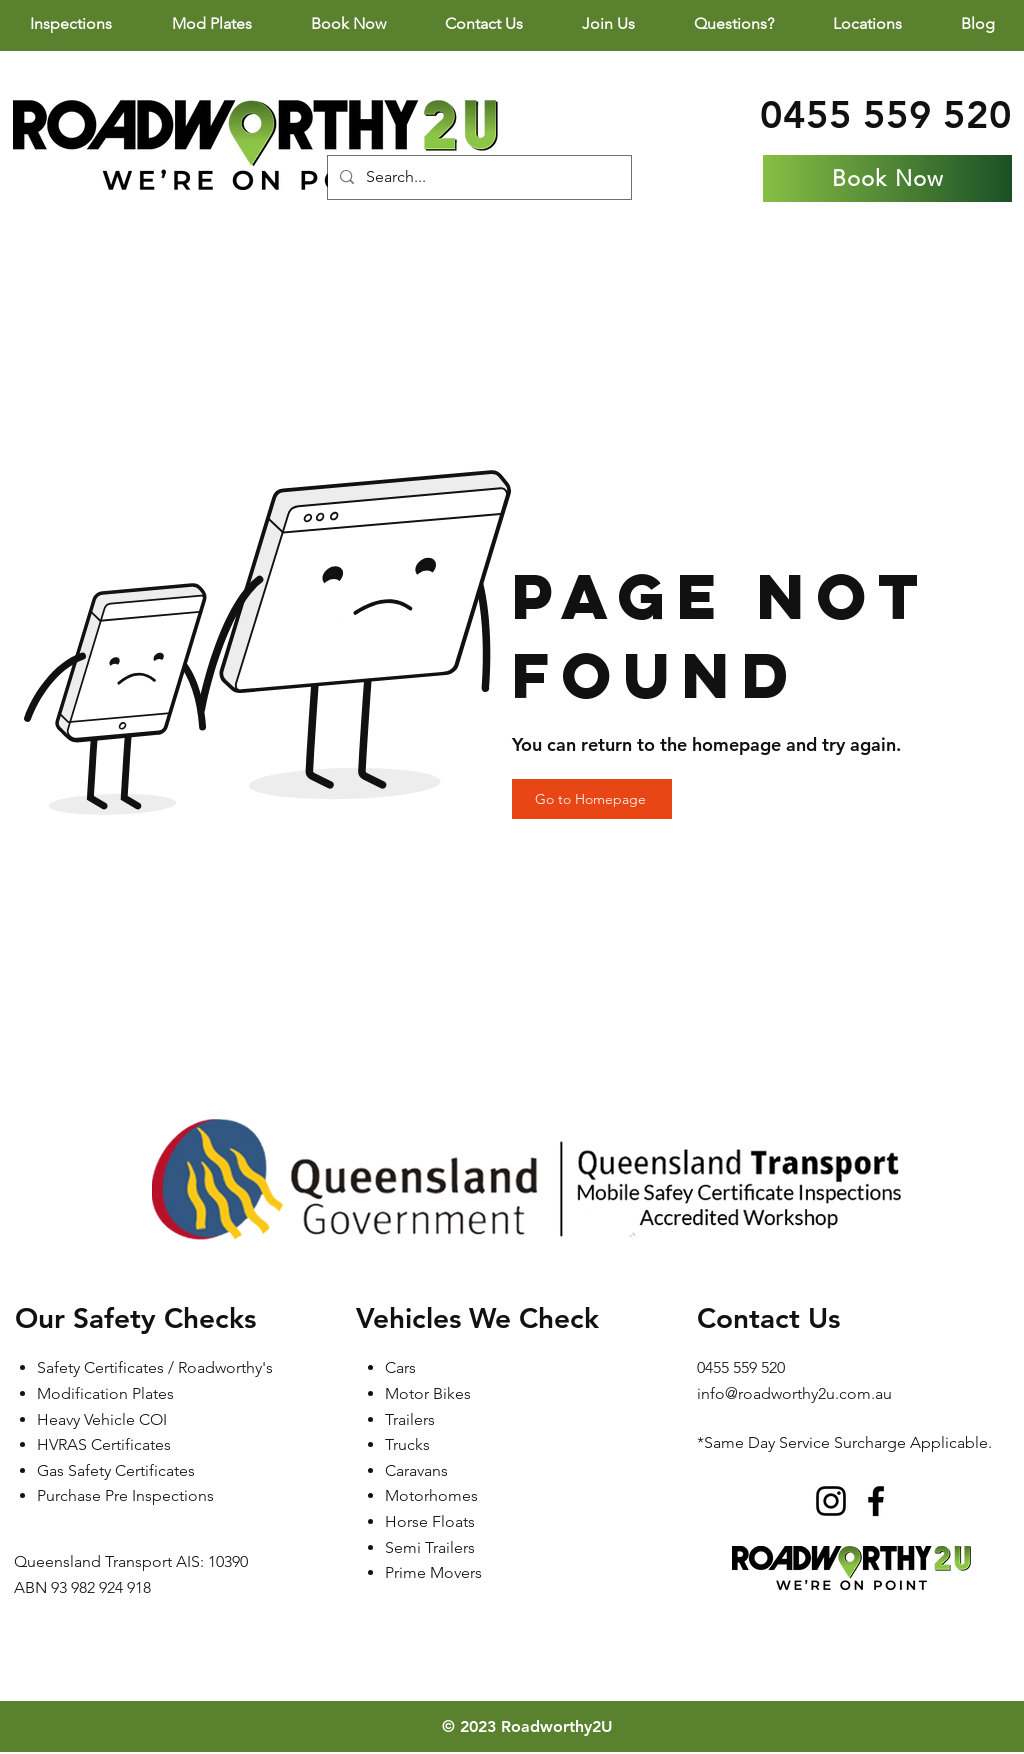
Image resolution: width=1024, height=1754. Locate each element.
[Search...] (477, 177)
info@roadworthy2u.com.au (794, 1393)
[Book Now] (887, 178)
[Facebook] (876, 1501)
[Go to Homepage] (592, 799)
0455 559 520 (886, 114)
